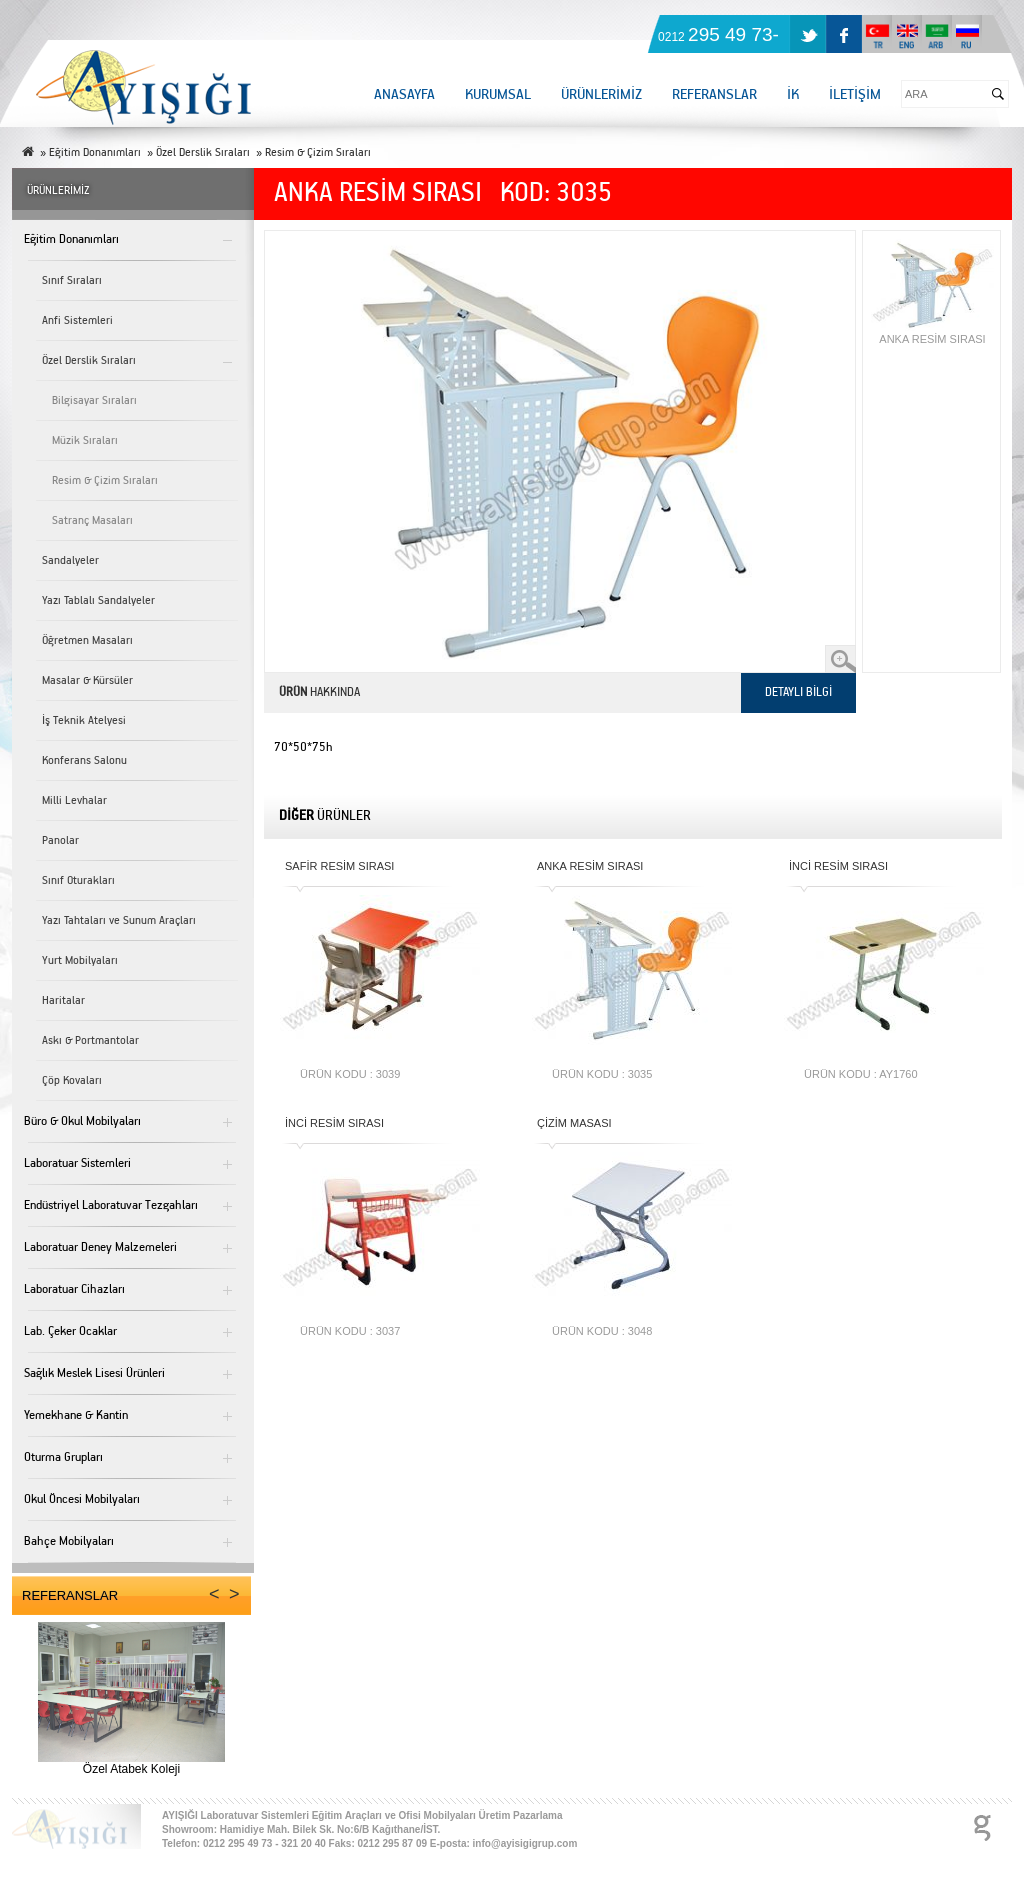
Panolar (60, 840)
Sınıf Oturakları (78, 880)
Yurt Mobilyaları (80, 960)
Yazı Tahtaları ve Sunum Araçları (119, 920)
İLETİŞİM (855, 94)
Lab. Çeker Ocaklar (70, 1331)
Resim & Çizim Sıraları (105, 480)
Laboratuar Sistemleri (77, 1163)
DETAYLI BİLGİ (798, 692)
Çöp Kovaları (72, 1080)
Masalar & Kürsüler (87, 680)
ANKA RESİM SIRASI (932, 292)
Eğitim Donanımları (71, 239)
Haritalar (63, 1000)
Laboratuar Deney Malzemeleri (100, 1247)
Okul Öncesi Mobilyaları (82, 1499)
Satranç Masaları (92, 520)
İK (793, 94)
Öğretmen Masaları (87, 640)
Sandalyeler (70, 560)
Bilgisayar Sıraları (94, 400)
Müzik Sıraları (85, 440)
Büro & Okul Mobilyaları (82, 1121)
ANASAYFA (404, 94)
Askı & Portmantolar (90, 1040)
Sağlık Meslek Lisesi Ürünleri (94, 1373)
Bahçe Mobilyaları (69, 1541)
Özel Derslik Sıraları (89, 360)
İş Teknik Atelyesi (84, 720)
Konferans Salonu (84, 760)
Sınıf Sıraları (72, 280)
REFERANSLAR (714, 94)
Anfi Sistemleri (77, 320)
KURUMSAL (498, 94)
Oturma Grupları (63, 1457)
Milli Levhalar (74, 800)
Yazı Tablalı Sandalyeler (98, 600)
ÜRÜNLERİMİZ (601, 94)
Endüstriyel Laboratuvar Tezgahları (111, 1205)
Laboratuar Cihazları (74, 1289)
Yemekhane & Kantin (76, 1415)
